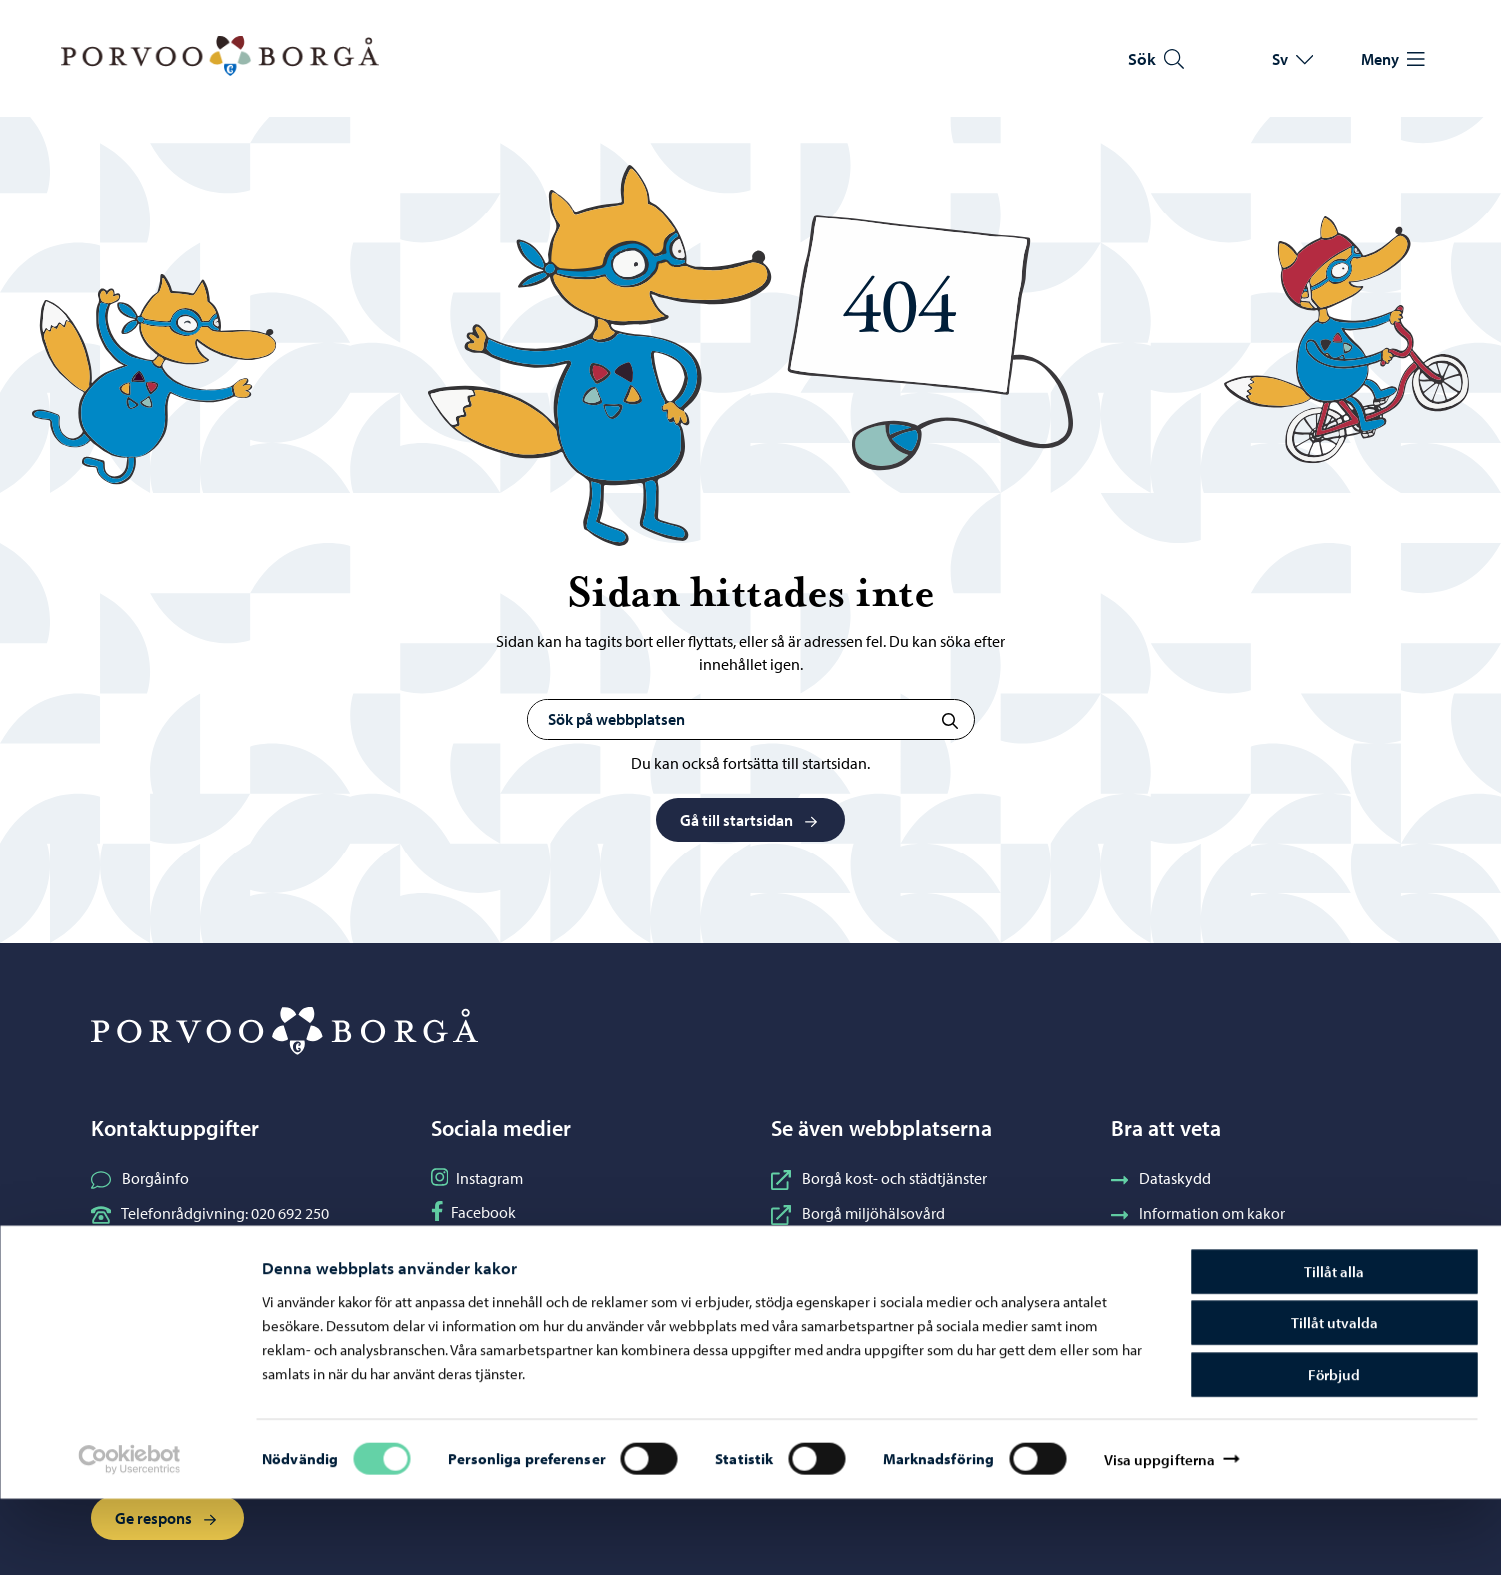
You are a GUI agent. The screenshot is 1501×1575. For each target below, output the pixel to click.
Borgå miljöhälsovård (858, 1213)
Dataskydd (1161, 1178)
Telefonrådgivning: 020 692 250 (210, 1213)
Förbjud (1334, 1450)
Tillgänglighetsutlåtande (1207, 1248)
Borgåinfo (140, 1178)
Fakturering (1164, 1283)
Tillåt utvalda (1334, 1399)
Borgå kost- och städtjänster (879, 1178)
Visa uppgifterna (1160, 1535)
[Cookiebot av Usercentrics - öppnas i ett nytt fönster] (129, 1536)
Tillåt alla (1334, 1347)
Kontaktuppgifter (163, 1248)
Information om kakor (1198, 1213)
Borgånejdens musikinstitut (878, 1248)
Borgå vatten (829, 1283)
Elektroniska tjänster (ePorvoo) (210, 1283)
